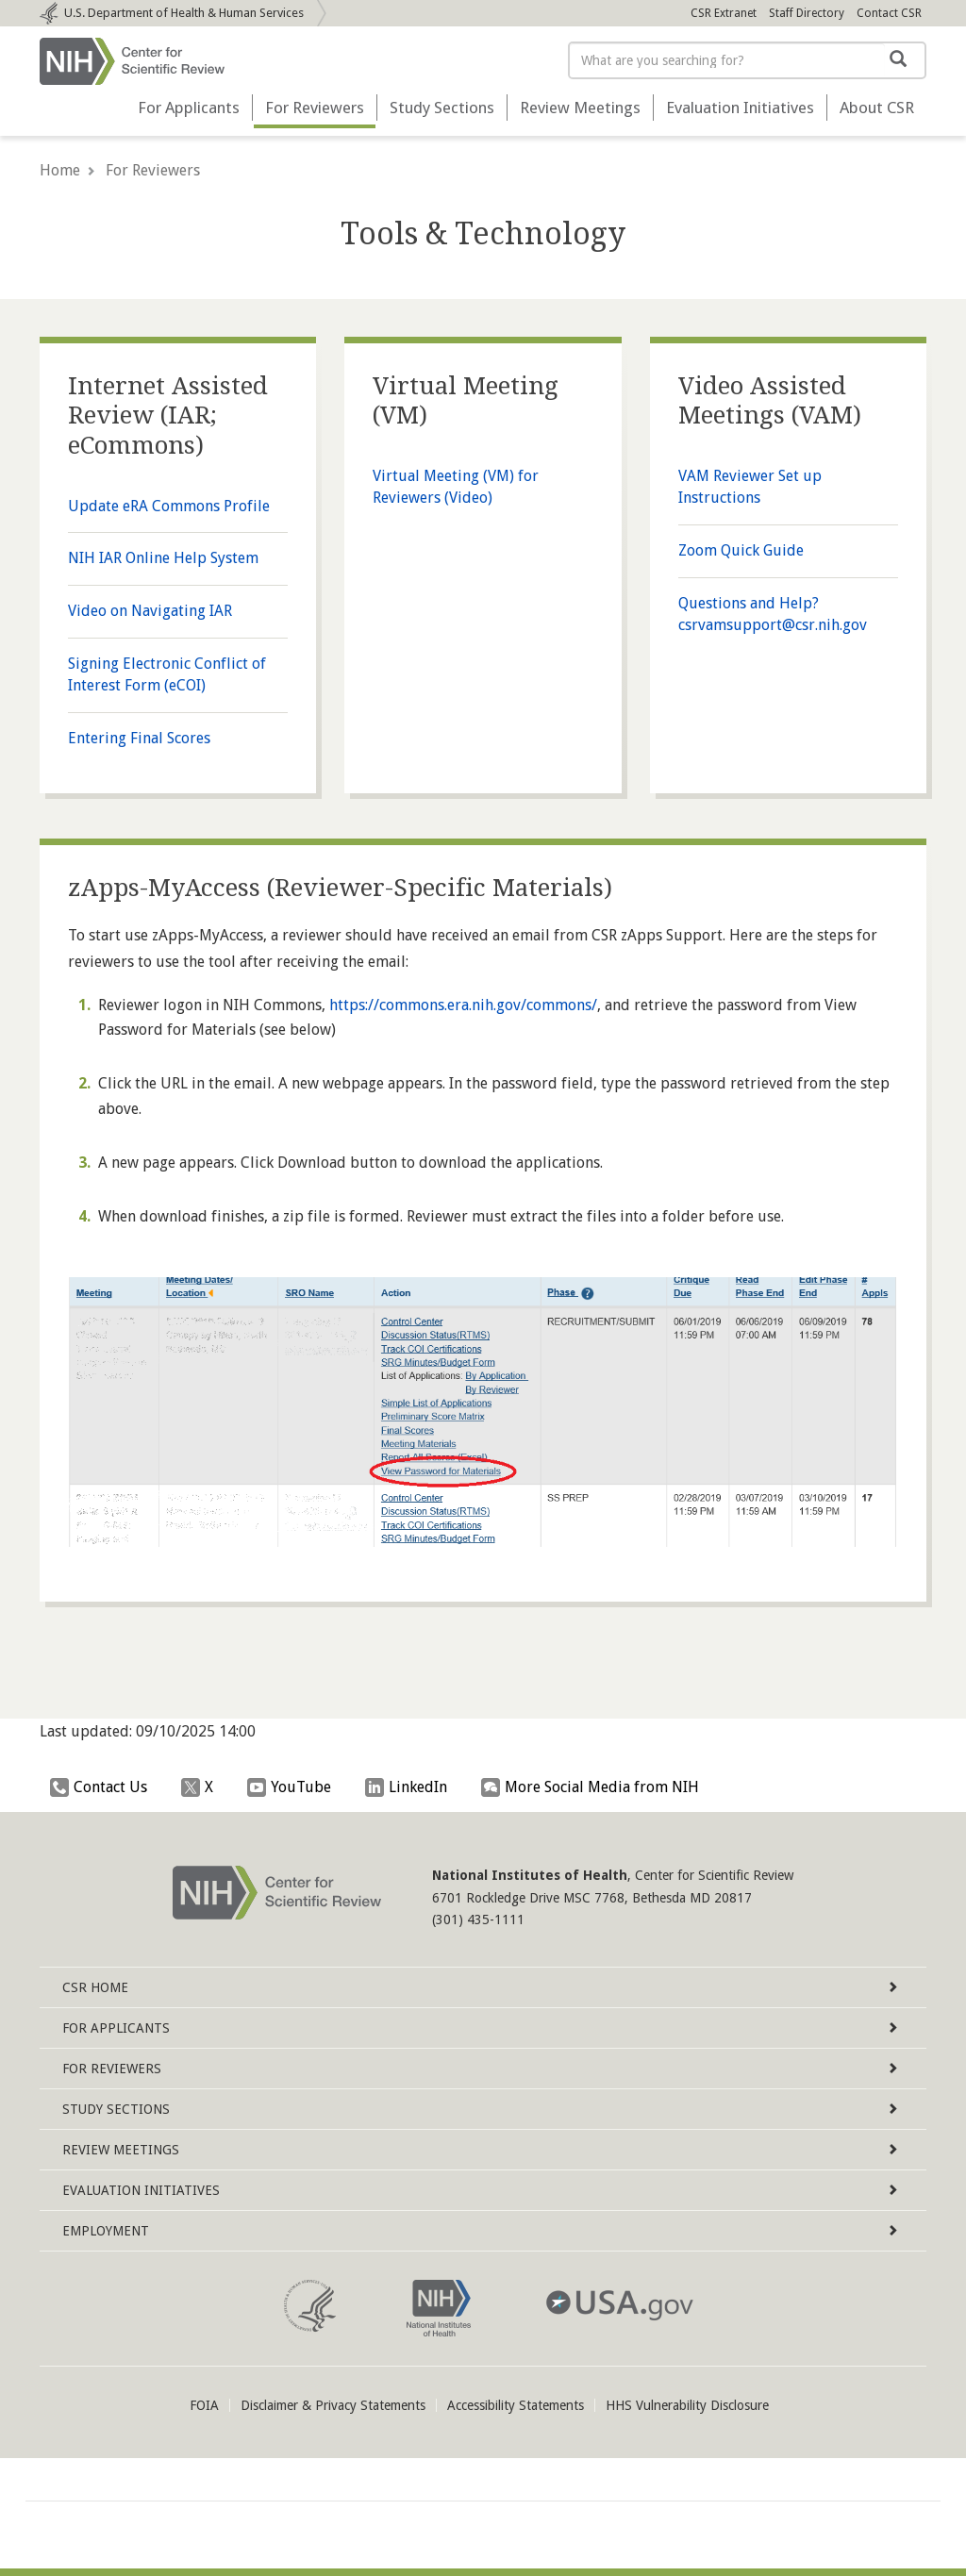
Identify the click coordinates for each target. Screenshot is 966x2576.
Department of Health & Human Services (184, 13)
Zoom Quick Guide (741, 550)
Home (60, 170)
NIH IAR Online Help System (163, 558)
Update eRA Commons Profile (169, 506)
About (877, 107)
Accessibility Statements (515, 2405)
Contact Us (103, 1787)
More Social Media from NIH (595, 1787)
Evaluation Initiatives (740, 107)
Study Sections (442, 107)
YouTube (294, 1787)
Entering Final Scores (139, 738)
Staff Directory (806, 13)
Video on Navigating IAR (150, 611)
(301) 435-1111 (478, 1919)
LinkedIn (411, 1787)
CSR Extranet (724, 13)
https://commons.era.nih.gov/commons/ (463, 1005)
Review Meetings (580, 107)
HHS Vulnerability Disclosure (687, 2405)
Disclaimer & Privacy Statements (333, 2405)
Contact (889, 13)
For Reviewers (314, 107)
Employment (480, 2230)
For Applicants (189, 107)
